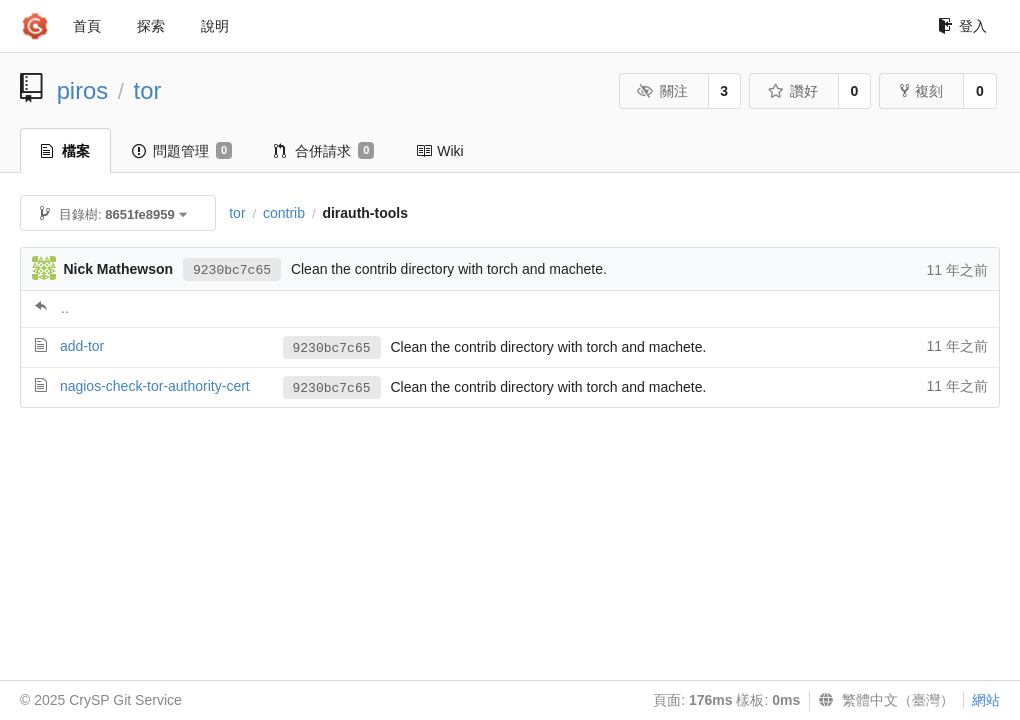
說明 (215, 26)
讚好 (792, 91)
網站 (986, 700)
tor (148, 90)
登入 (962, 26)
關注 (662, 91)
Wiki (439, 151)
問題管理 (182, 151)
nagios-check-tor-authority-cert (155, 386)
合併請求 (324, 151)
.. (65, 308)
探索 (151, 26)
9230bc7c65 (232, 270)
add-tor (82, 346)
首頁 (87, 26)
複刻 (921, 91)
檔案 (65, 151)
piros (83, 90)
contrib (284, 213)
